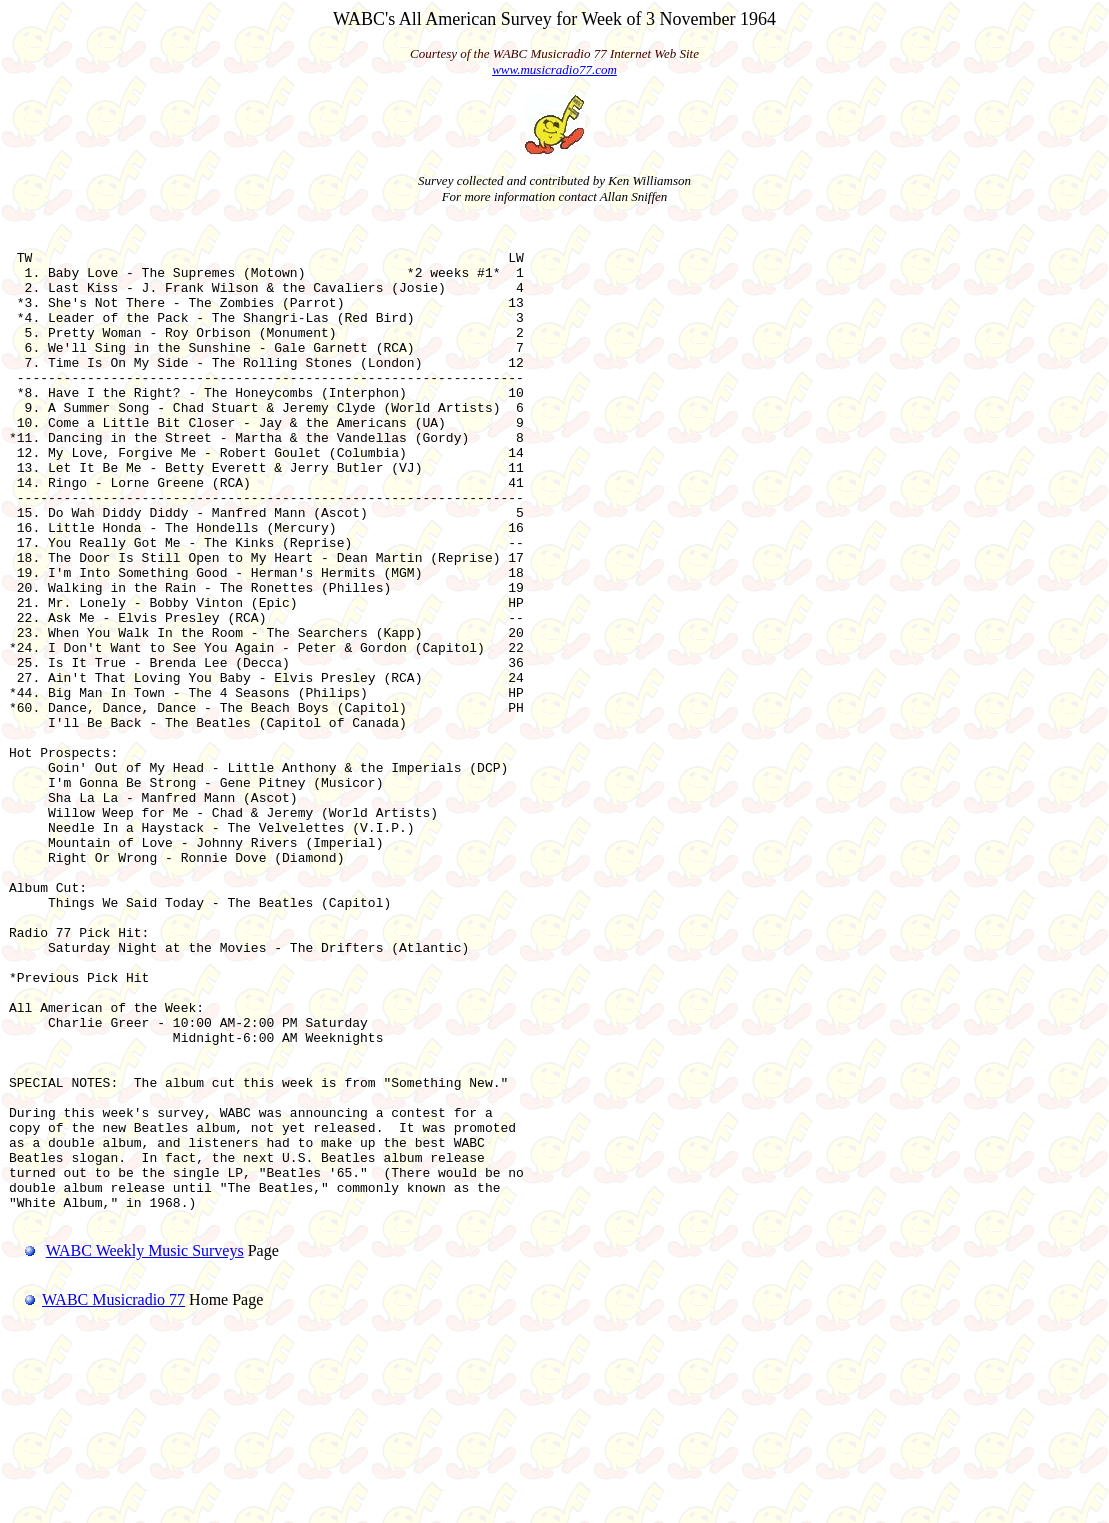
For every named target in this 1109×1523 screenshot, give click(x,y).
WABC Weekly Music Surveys (145, 1448)
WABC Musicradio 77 (97, 1497)
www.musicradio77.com (554, 69)
